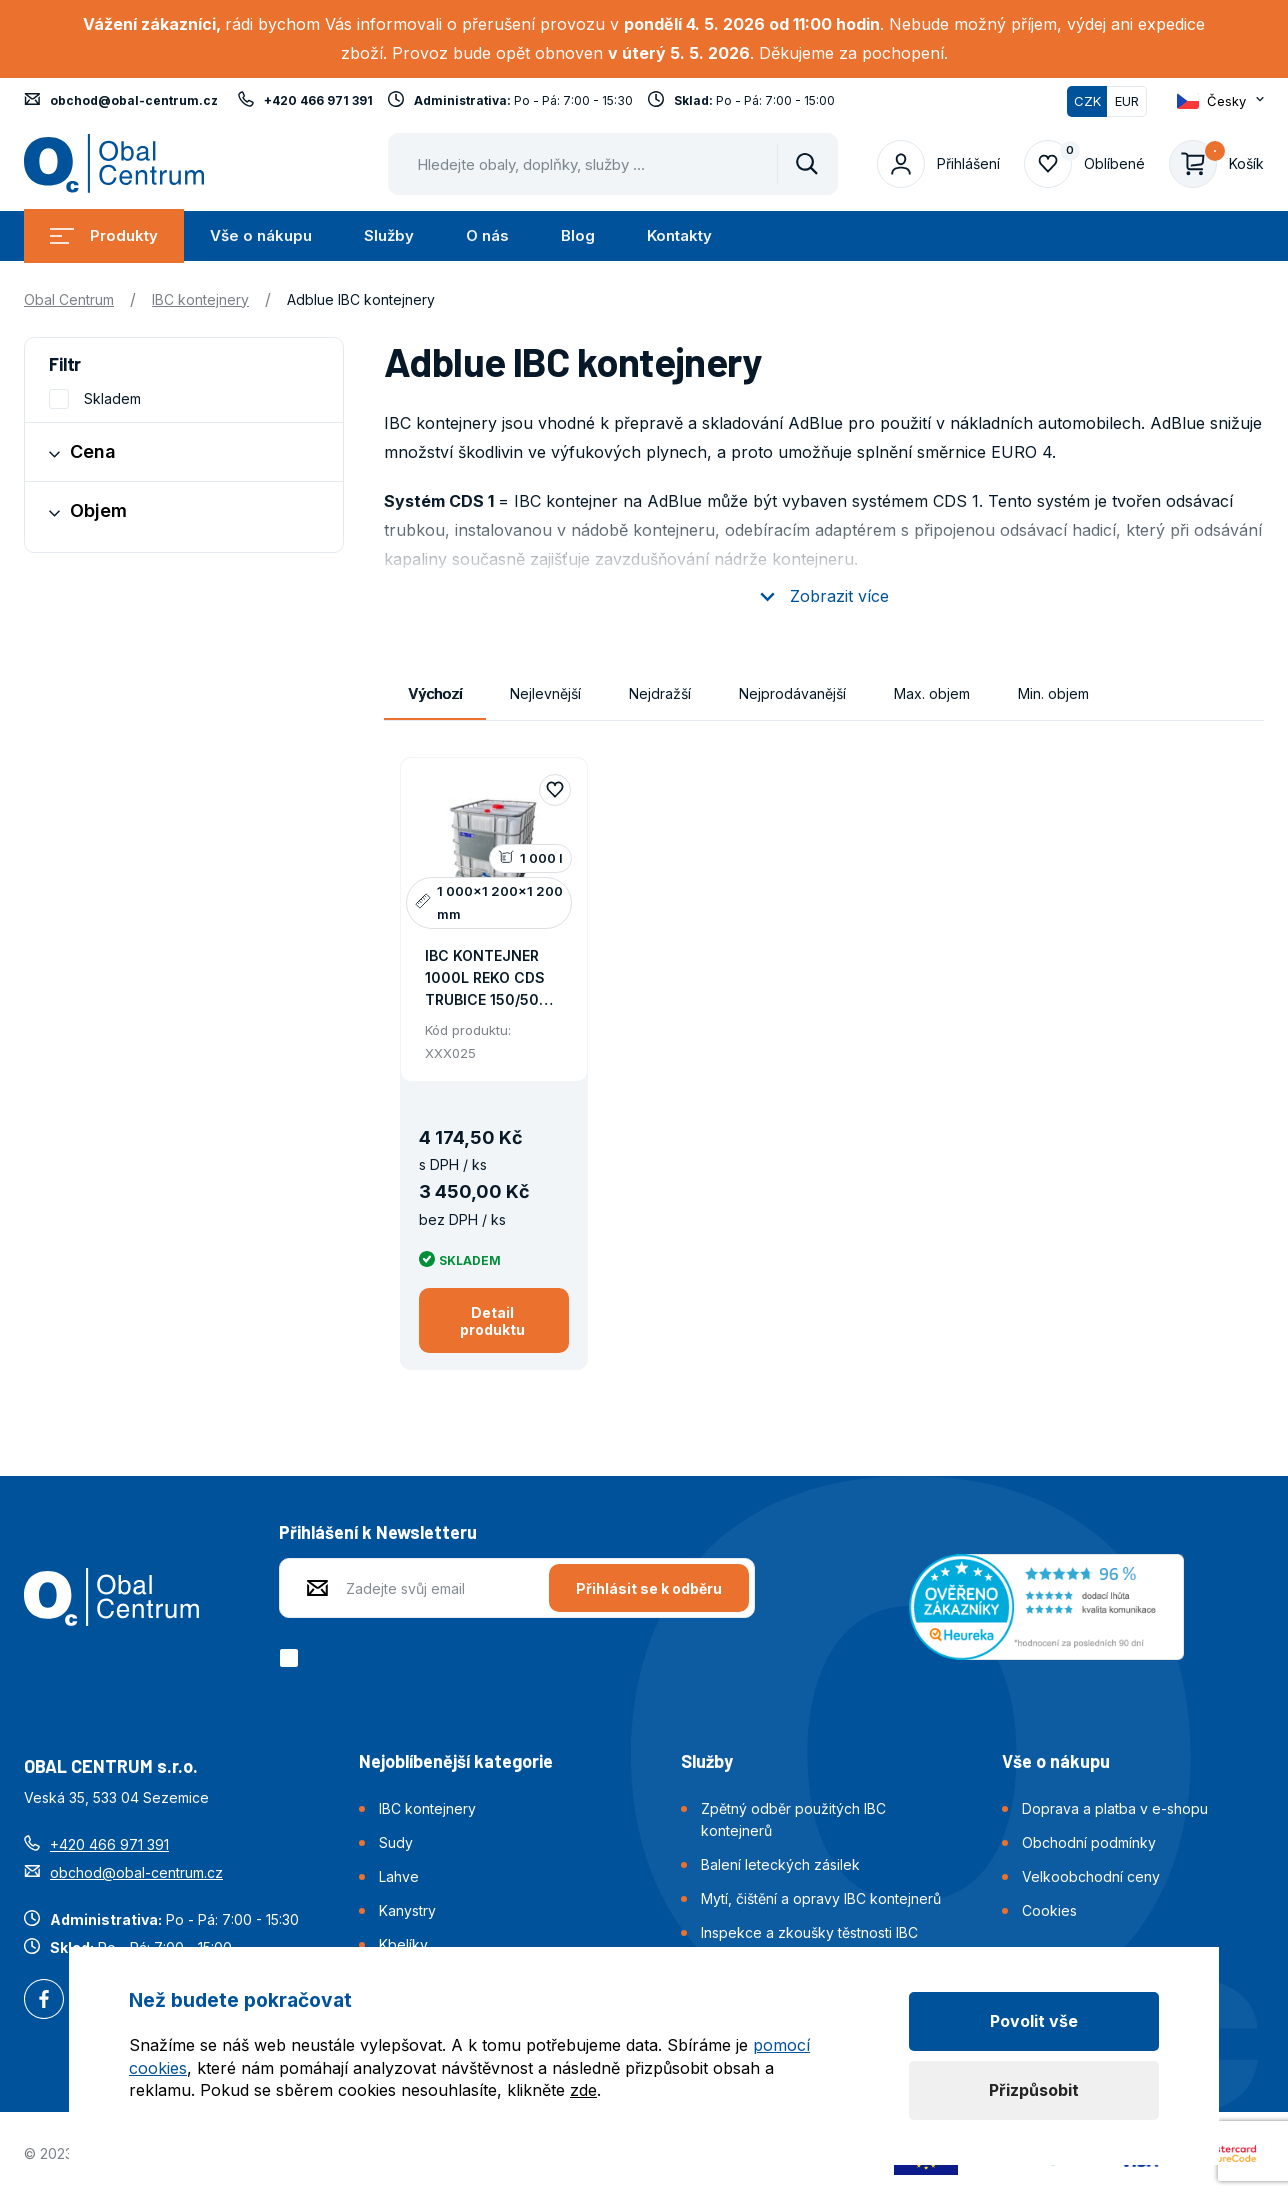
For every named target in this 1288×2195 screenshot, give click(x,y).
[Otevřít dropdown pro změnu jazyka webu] (1220, 101)
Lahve (399, 1876)
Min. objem (1053, 693)
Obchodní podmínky (1089, 1842)
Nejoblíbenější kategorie (456, 1761)
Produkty (104, 235)
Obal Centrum (69, 299)
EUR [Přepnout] (1127, 101)
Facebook (44, 2001)
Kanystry (407, 1910)
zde (583, 2090)
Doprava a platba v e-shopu (1115, 1808)
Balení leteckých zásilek (780, 1864)
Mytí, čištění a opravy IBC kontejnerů (821, 1898)
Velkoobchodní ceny (1091, 1876)
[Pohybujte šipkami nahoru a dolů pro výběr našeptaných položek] (613, 164)
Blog (578, 235)
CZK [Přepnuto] (1087, 101)
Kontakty (679, 235)
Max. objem (932, 693)
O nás (487, 235)
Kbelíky (403, 1944)
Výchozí (435, 693)
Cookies (1049, 1910)
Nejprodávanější (792, 693)
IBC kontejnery (200, 299)
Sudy (396, 1842)
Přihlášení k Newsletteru (378, 1532)
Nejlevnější (545, 693)
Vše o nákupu (261, 235)
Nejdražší (660, 693)
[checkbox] (292, 1658)
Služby (389, 235)
